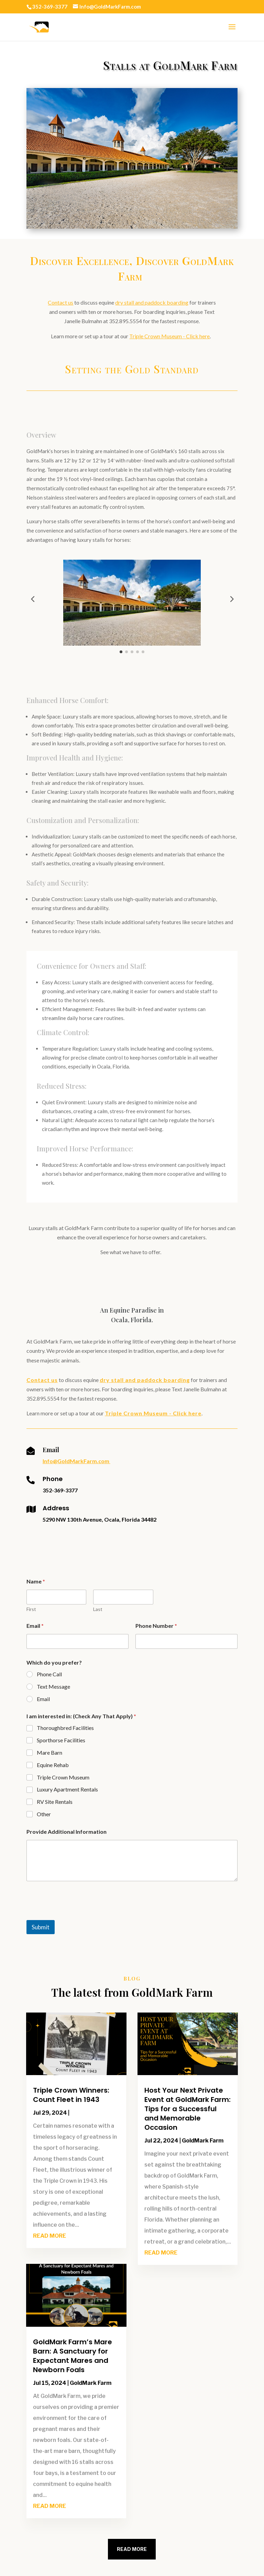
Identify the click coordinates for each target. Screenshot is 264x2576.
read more (49, 2236)
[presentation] (78, 1915)
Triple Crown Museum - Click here (169, 336)
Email (35, 1625)
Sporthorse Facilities (61, 1740)
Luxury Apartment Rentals (67, 1789)
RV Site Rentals (55, 1801)
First (31, 1609)
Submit (41, 1927)
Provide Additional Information (66, 1831)
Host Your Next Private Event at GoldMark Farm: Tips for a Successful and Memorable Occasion (187, 2108)
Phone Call (49, 1674)
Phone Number (156, 1625)
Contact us (60, 302)
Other (44, 1814)
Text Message (53, 1686)
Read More (132, 2549)
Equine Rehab (53, 1765)
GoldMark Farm (90, 2383)
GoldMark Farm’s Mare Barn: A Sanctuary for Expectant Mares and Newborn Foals (72, 2356)
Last (97, 1609)
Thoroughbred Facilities (65, 1727)
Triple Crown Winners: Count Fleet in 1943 (71, 2094)
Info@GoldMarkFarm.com (76, 1461)
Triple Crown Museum (63, 1777)
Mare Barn (49, 1752)
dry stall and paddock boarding (151, 302)
